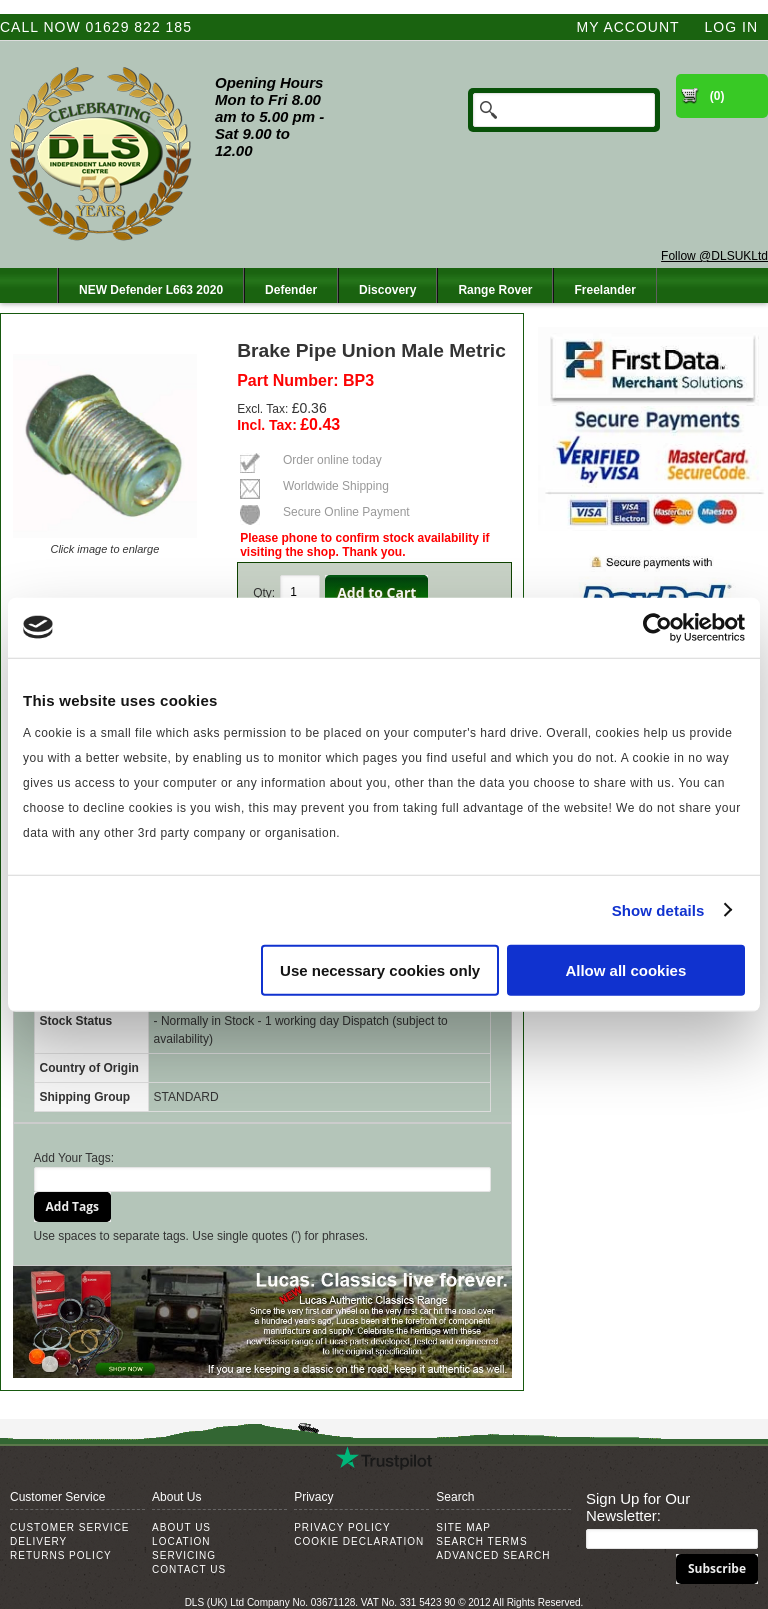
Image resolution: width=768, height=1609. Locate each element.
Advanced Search (493, 1555)
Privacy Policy (342, 1527)
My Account (628, 27)
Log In (731, 27)
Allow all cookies (625, 970)
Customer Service (70, 1527)
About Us (181, 1527)
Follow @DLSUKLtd (714, 256)
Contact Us (189, 1569)
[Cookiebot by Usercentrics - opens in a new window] (657, 627)
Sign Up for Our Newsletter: (638, 1507)
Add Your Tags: (74, 1158)
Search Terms (481, 1541)
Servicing (184, 1555)
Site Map (463, 1527)
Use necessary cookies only (380, 970)
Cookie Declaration (359, 1541)
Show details (658, 909)
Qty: (264, 593)
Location (181, 1541)
